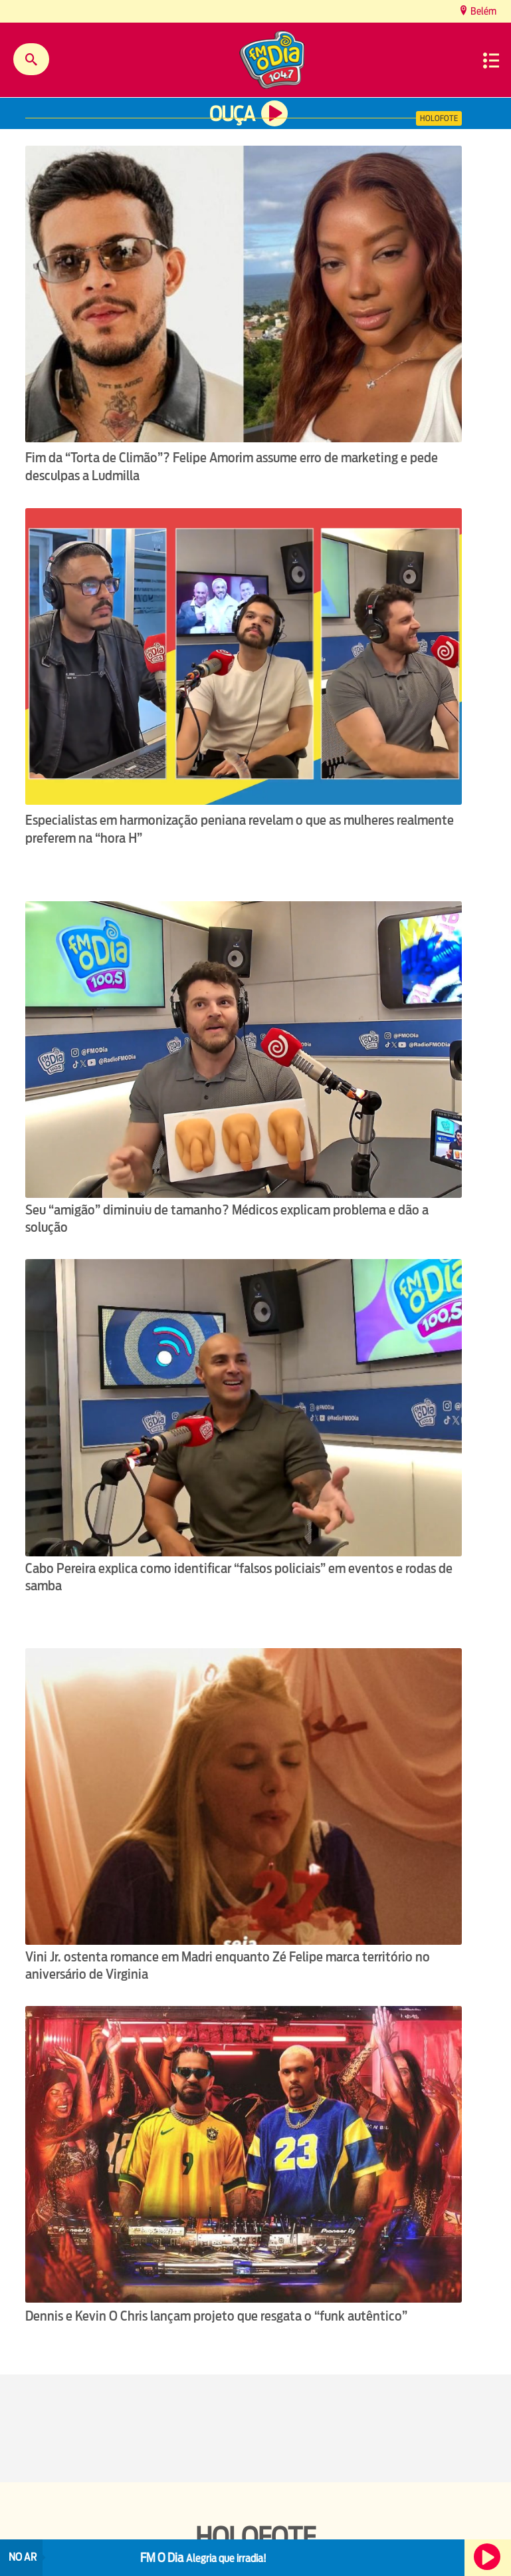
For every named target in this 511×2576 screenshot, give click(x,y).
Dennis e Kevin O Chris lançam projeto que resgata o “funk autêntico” (216, 2316)
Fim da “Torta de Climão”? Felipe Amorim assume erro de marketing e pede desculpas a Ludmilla (231, 467)
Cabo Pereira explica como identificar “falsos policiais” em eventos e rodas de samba (239, 1577)
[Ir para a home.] (273, 62)
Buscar (31, 59)
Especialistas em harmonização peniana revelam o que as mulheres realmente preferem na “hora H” (239, 829)
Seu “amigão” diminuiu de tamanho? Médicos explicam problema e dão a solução (227, 1218)
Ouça (232, 114)
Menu (491, 60)
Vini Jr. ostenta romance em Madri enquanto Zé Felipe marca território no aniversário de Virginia (227, 1965)
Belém (482, 11)
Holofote (439, 118)
